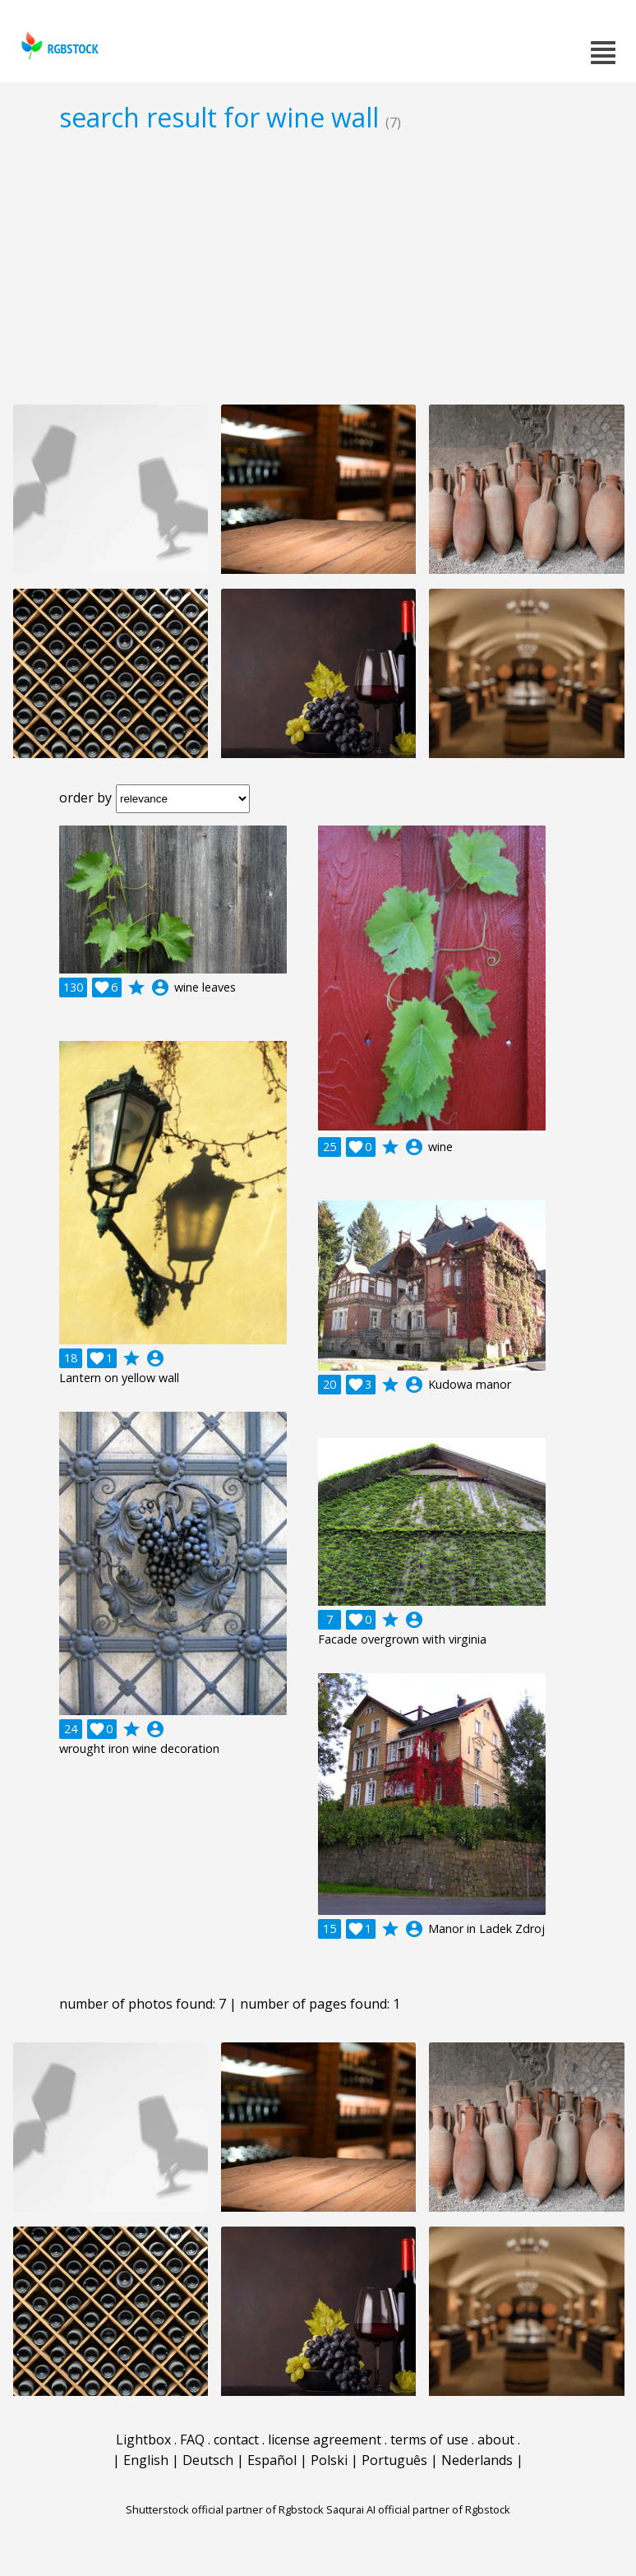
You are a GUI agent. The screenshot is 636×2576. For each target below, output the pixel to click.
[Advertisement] (318, 268)
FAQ (192, 2439)
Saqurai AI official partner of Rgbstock (418, 2509)
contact (236, 2439)
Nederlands (477, 2460)
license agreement (324, 2439)
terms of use (429, 2439)
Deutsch (207, 2460)
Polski (329, 2460)
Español (272, 2460)
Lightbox (143, 2439)
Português (394, 2460)
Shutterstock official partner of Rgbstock (225, 2509)
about (495, 2439)
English (145, 2460)
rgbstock (58, 45)
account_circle (160, 987)
